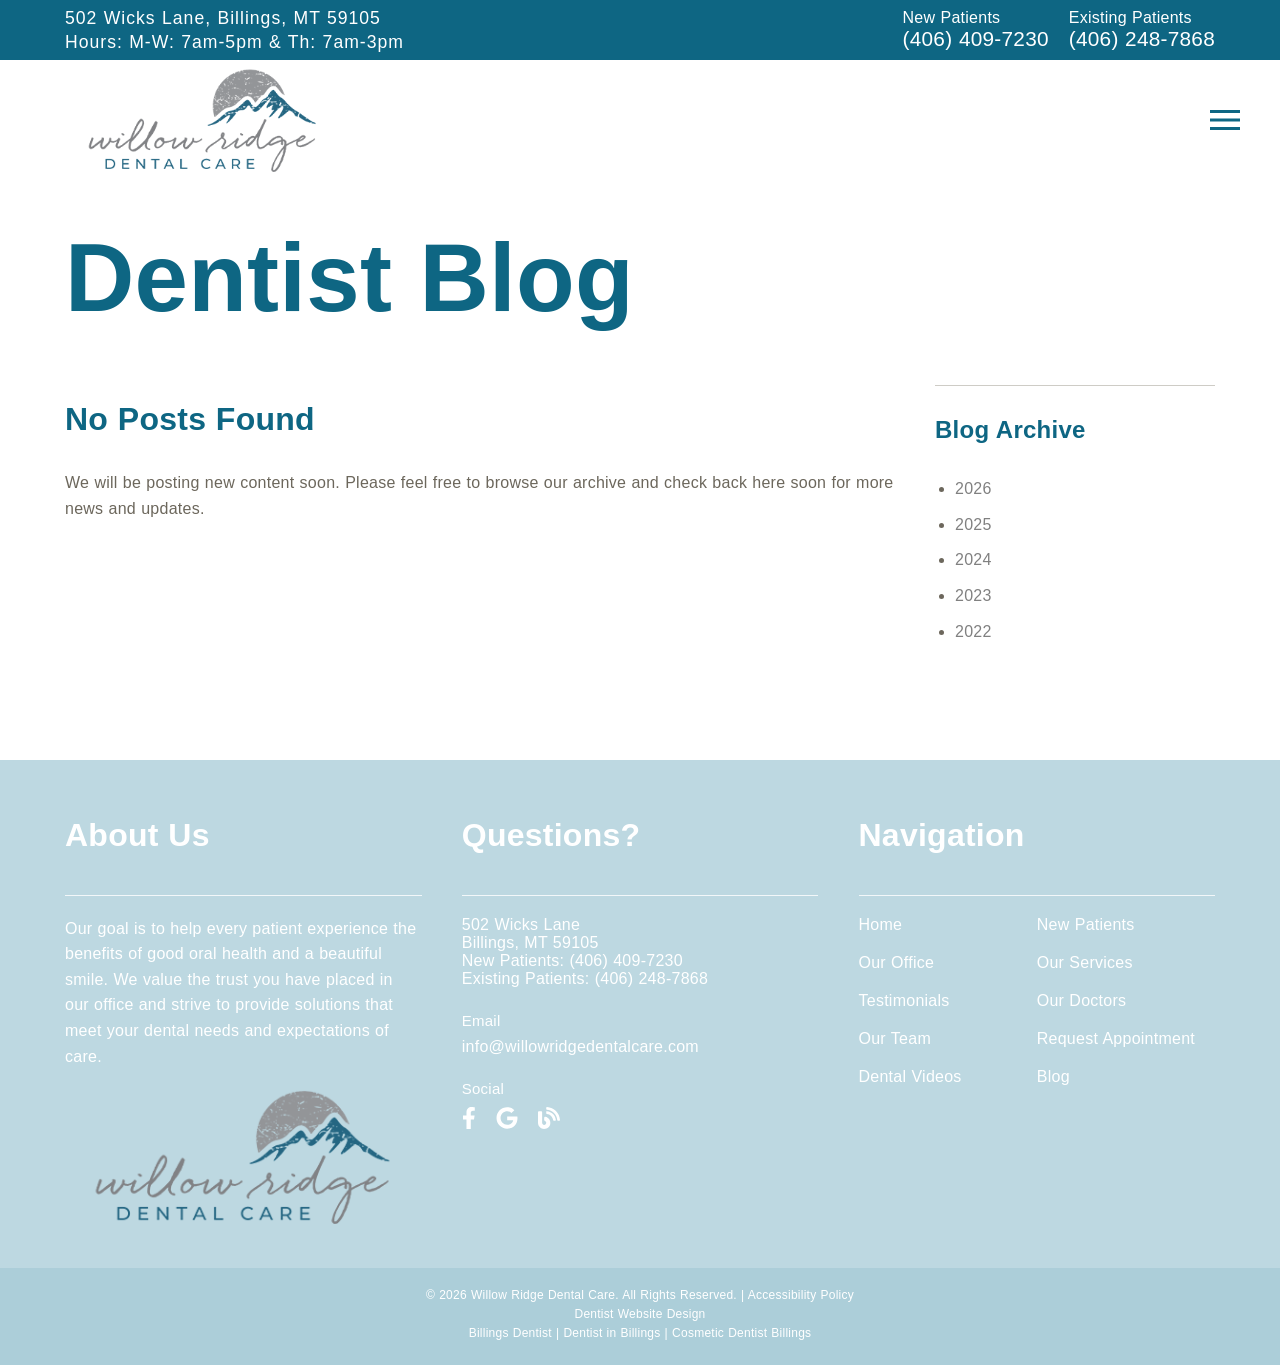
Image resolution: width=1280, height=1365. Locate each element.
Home (881, 924)
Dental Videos (910, 1076)
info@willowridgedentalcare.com (580, 1046)
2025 (973, 524)
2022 (973, 631)
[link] (203, 166)
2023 (973, 595)
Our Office (897, 962)
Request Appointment (1116, 1038)
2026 (973, 488)
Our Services (1085, 962)
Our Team (895, 1038)
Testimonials (904, 1000)
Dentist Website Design (640, 1314)
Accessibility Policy (801, 1295)
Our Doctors (1082, 1000)
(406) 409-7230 (976, 38)
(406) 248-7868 (1142, 38)
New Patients (1086, 924)
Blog (1053, 1076)
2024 (973, 559)
